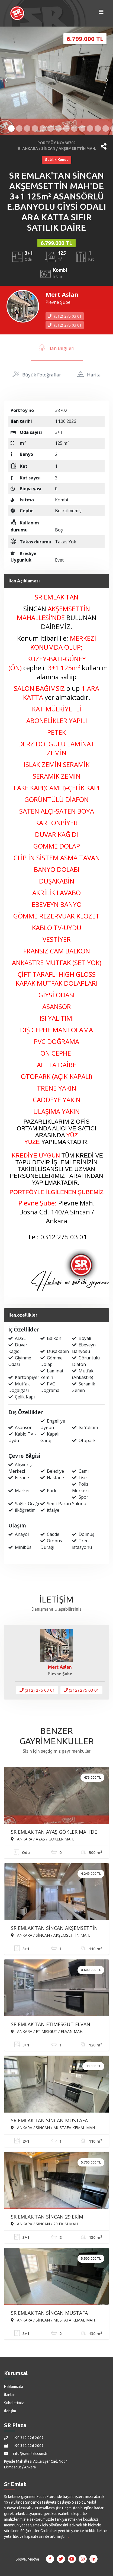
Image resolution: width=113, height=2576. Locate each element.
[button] (103, 146)
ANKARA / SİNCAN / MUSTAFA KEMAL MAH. (53, 2127)
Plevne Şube (58, 302)
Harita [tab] (89, 373)
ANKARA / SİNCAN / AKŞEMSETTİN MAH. (56, 148)
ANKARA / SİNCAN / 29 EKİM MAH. (45, 2223)
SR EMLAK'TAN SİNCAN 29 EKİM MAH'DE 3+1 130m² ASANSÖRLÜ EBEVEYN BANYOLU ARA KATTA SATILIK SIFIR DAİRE (56, 2217)
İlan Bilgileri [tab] (57, 347)
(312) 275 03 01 (65, 316)
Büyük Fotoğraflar (36, 373)
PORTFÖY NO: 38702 (56, 143)
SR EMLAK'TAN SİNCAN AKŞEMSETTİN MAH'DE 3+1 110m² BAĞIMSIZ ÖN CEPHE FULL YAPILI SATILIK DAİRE (54, 1928)
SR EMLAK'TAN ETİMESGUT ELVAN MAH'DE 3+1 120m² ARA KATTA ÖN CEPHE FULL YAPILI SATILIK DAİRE (51, 2025)
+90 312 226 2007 (24, 2438)
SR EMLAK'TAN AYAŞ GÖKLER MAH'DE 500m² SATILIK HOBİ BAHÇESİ (54, 1832)
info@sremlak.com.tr (26, 2453)
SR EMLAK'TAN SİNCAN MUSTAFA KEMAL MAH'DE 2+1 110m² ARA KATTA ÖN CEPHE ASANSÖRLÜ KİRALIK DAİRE (55, 2121)
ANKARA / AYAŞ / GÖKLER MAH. (42, 1838)
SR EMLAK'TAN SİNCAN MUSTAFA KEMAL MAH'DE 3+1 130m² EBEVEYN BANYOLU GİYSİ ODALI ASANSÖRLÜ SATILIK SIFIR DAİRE (52, 2313)
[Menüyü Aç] (101, 13)
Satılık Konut (56, 159)
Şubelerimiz (14, 2403)
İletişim (10, 2411)
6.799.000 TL (56, 243)
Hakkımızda (13, 2386)
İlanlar (9, 2395)
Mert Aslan (62, 294)
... (68, 2536)
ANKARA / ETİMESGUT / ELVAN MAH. (47, 2031)
